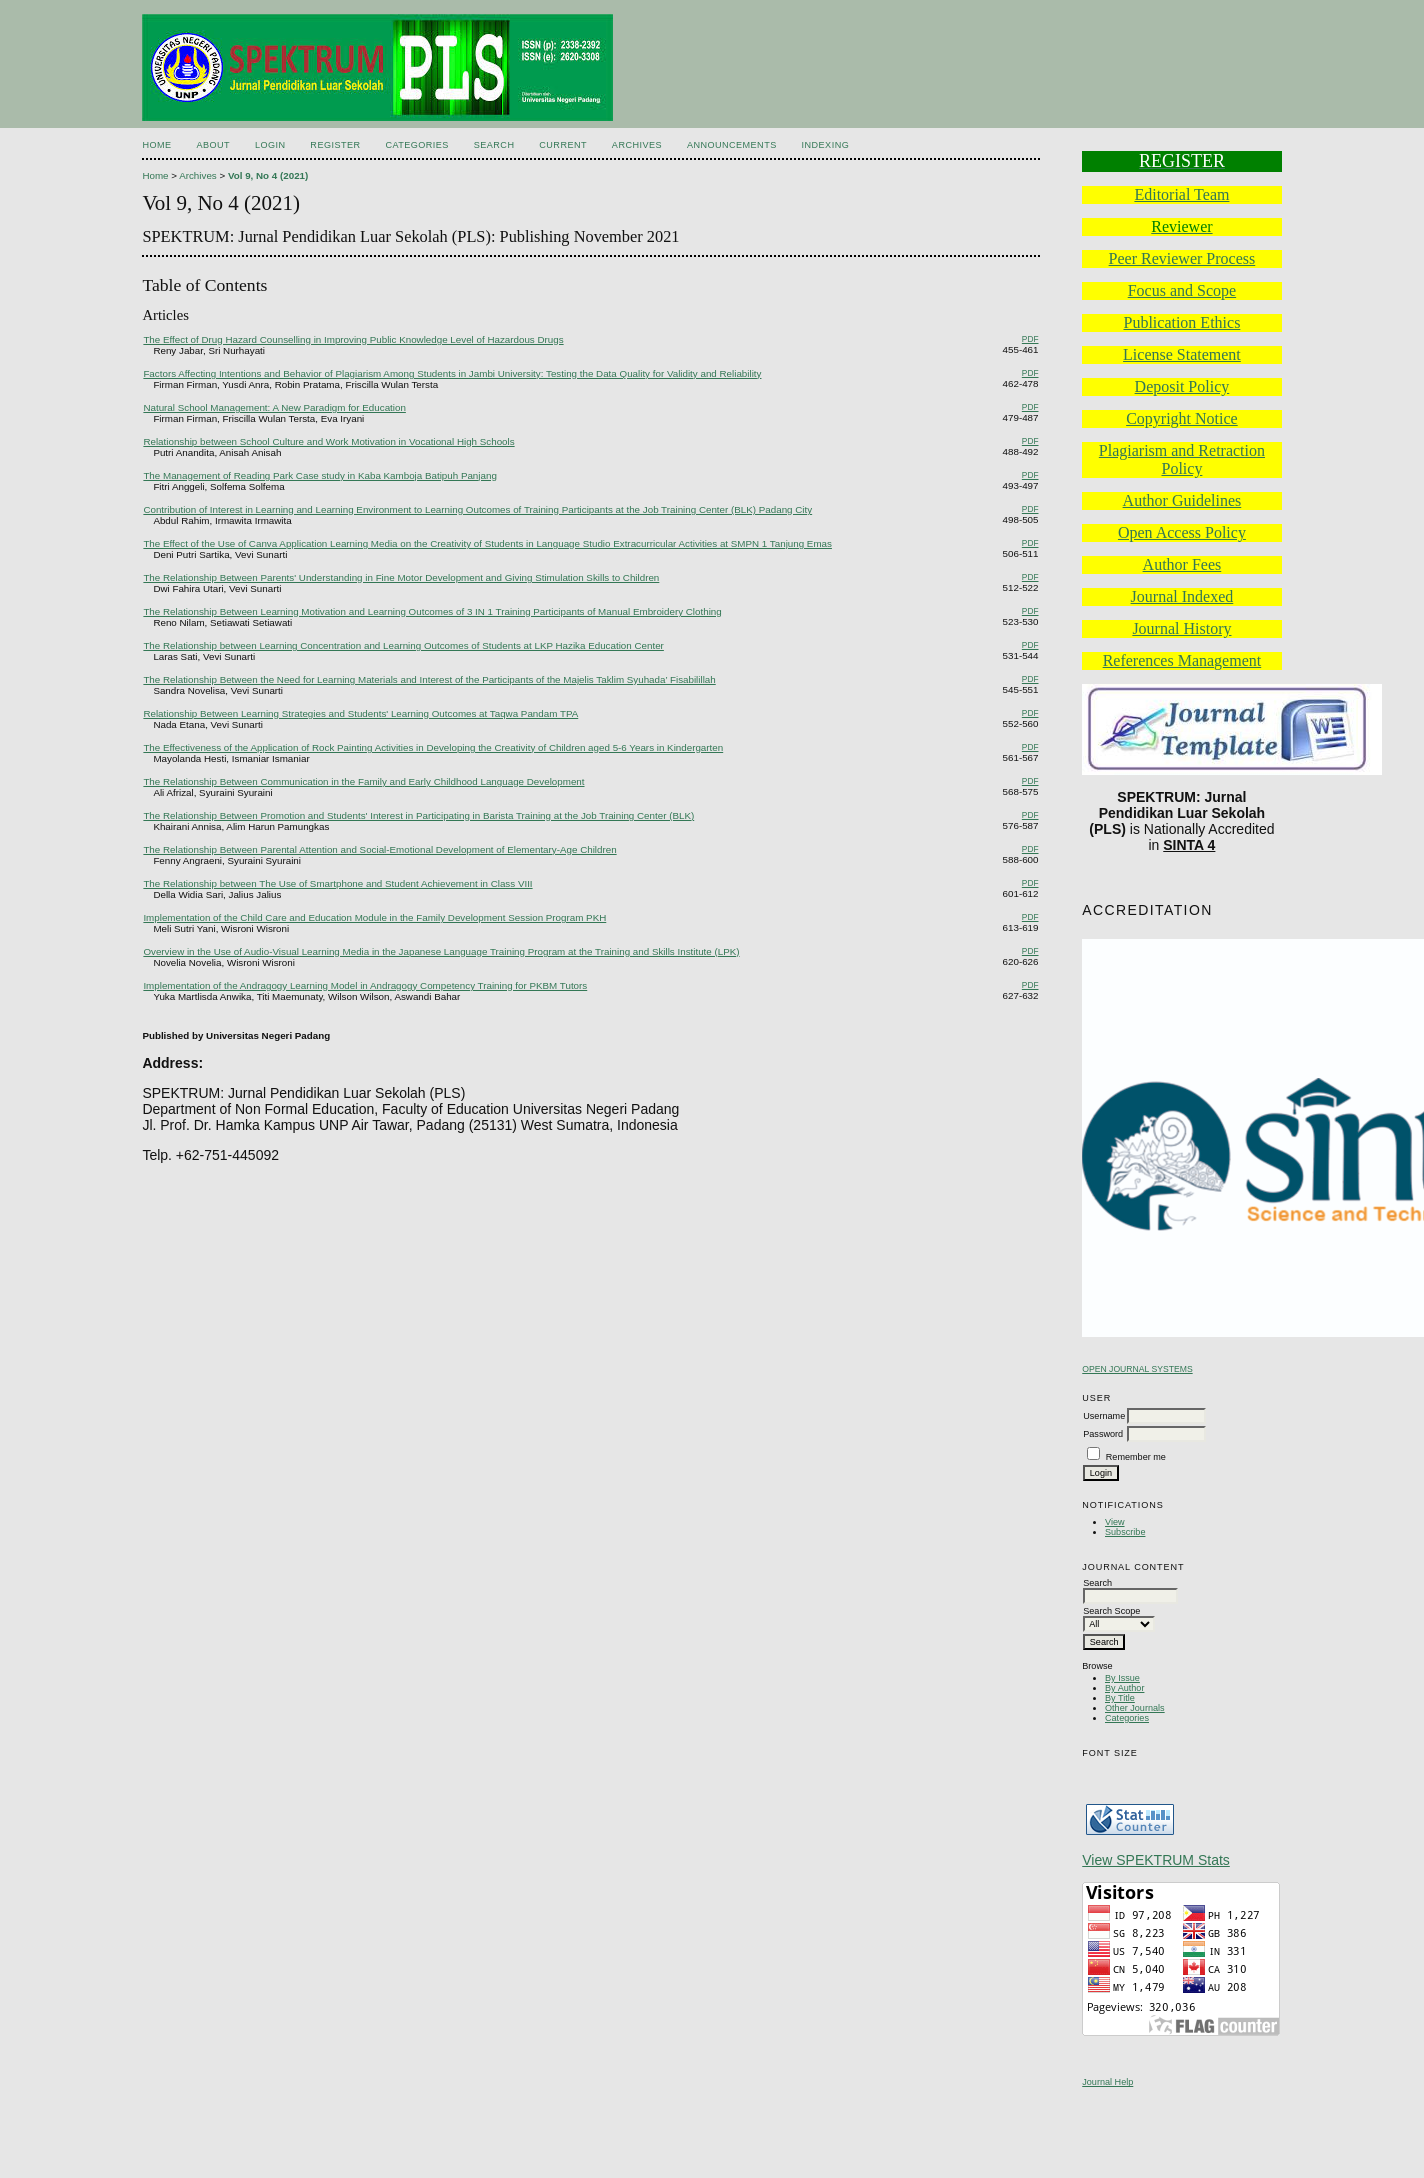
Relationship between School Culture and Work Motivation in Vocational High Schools (328, 441)
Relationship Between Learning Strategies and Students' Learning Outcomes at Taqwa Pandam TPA (360, 713)
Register (335, 145)
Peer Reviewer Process (1182, 258)
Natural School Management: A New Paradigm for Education (274, 407)
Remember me (1136, 1457)
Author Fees (1182, 564)
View (1115, 1522)
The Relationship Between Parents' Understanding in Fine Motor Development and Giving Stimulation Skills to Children (401, 577)
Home (156, 145)
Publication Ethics (1181, 322)
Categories (1127, 1718)
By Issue (1122, 1678)
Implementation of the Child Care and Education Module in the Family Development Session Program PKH (374, 917)
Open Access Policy (1182, 532)
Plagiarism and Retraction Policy (1182, 459)
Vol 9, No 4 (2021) (268, 175)
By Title (1120, 1698)
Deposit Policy (1182, 386)
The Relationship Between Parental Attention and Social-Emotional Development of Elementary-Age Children (379, 849)
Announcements (732, 145)
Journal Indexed (1182, 596)
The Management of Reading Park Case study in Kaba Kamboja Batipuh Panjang (319, 475)
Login (270, 145)
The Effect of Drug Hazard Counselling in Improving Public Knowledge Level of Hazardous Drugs (353, 339)
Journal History (1181, 628)
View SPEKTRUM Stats (1156, 1860)
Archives (637, 145)
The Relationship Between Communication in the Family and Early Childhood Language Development (363, 781)
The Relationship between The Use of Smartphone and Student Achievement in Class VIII (337, 883)
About (213, 145)
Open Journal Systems (1137, 1369)
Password (1103, 1434)
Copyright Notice (1182, 418)
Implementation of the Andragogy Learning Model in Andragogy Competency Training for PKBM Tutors (365, 985)
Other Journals (1135, 1708)
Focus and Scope (1182, 290)
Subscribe (1125, 1532)
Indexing (826, 145)
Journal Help (1107, 2082)
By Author (1124, 1688)
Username (1104, 1416)
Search (494, 145)
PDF (1030, 339)
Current (563, 145)
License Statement (1182, 354)
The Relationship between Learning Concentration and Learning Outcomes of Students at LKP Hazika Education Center (403, 645)
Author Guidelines (1182, 500)
